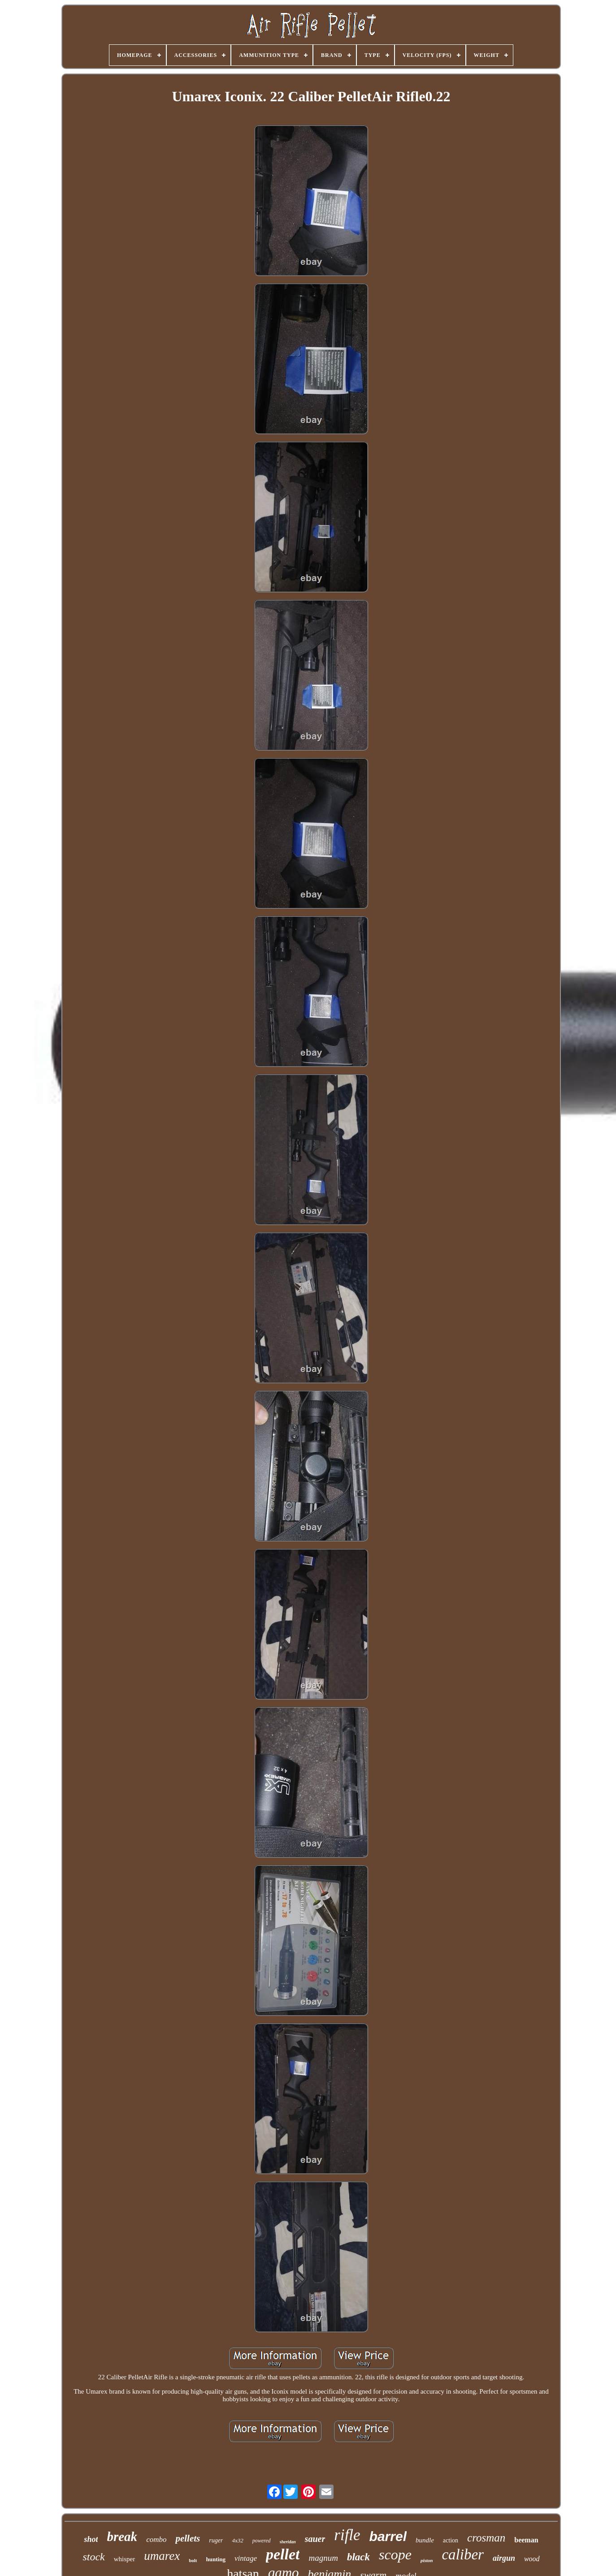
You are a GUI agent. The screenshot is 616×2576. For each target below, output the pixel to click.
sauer (315, 2539)
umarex (162, 2556)
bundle (425, 2540)
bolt (193, 2560)
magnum (323, 2558)
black (358, 2557)
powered (261, 2540)
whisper (124, 2559)
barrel (388, 2536)
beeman (526, 2540)
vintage (245, 2558)
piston (427, 2560)
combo (156, 2539)
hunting (216, 2559)
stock (93, 2557)
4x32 (237, 2540)
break (122, 2536)
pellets (187, 2538)
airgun (504, 2558)
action (450, 2540)
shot (91, 2539)
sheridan (288, 2541)
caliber (462, 2554)
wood (532, 2559)
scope (395, 2554)
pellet (283, 2554)
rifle (347, 2535)
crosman (486, 2538)
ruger (216, 2540)
